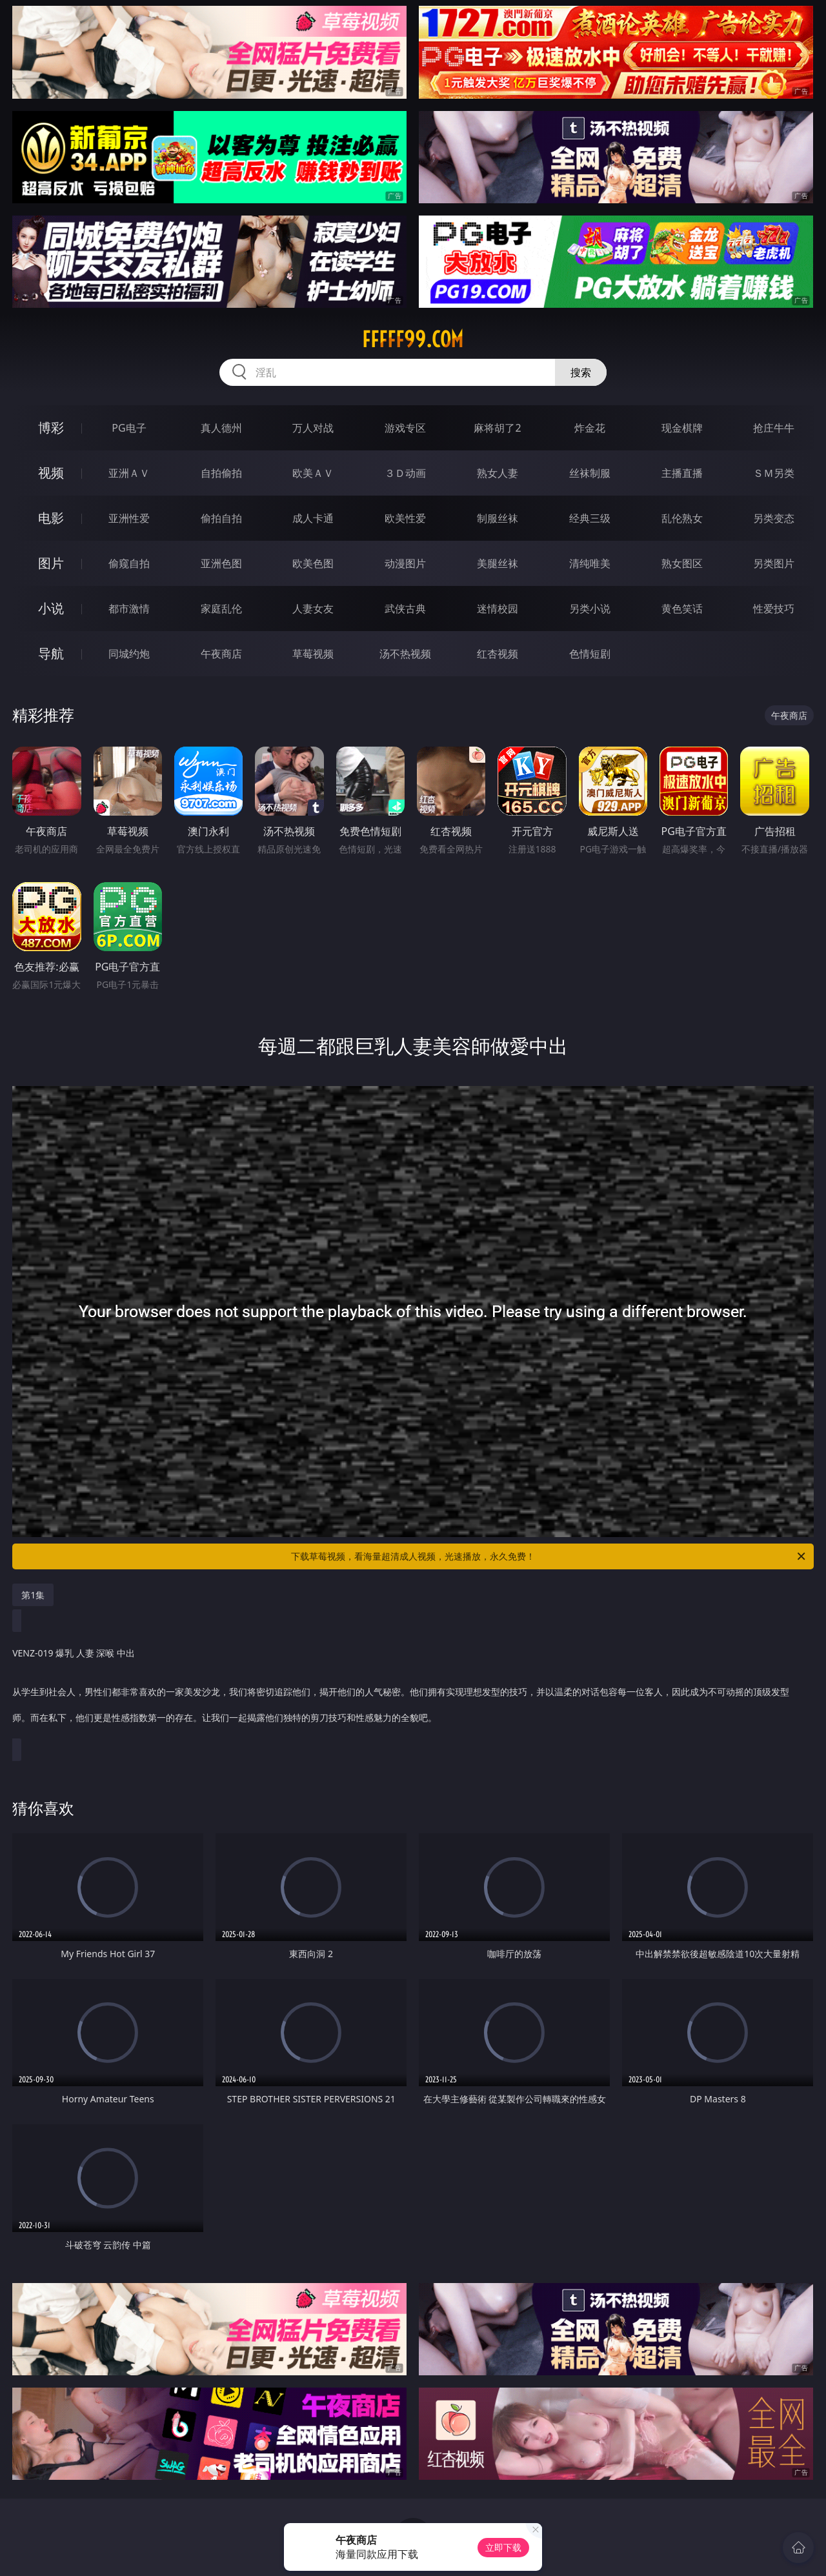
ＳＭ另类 (773, 473)
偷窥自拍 (129, 563)
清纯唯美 (589, 563)
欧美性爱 (405, 518)
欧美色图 (313, 563)
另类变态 (773, 518)
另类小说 (589, 608)
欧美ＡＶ (313, 473)
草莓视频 (313, 654)
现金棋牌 (682, 428)
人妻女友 (313, 608)
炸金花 (589, 428)
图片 (51, 563)
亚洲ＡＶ (129, 473)
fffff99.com (412, 339)
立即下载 (503, 2547)
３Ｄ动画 (405, 473)
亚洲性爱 (129, 518)
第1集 (33, 1595)
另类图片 (773, 563)
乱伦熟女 (682, 518)
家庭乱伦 (221, 608)
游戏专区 (405, 428)
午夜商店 (221, 654)
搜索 (580, 372)
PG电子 (129, 428)
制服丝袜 (497, 518)
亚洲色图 (221, 563)
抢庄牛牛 (773, 428)
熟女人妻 (497, 473)
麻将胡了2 (497, 428)
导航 (51, 653)
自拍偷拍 (221, 473)
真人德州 (221, 428)
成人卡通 (313, 518)
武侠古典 (405, 608)
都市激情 (129, 608)
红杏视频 (497, 654)
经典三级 (589, 518)
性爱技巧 (773, 608)
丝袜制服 (589, 473)
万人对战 (313, 428)
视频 (51, 472)
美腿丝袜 (497, 563)
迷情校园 (497, 608)
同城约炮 (129, 654)
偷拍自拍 (221, 518)
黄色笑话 (682, 608)
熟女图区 (682, 563)
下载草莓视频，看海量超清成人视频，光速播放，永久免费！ (549, 1556)
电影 (51, 518)
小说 (51, 608)
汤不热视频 (405, 654)
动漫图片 (405, 563)
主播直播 (682, 473)
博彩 (51, 427)
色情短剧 (589, 654)
